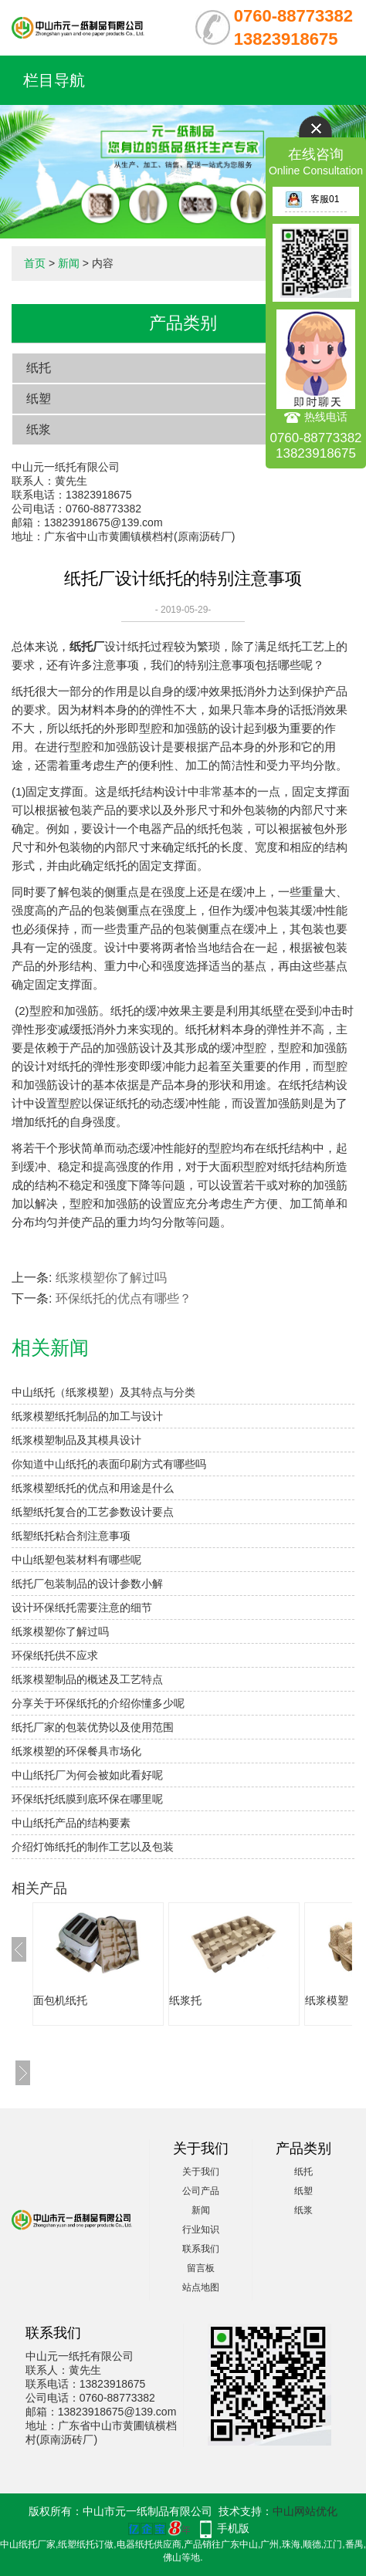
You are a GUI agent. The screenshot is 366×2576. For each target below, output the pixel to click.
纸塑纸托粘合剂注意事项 (71, 1536)
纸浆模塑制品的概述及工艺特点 (87, 1679)
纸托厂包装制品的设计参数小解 (87, 1583)
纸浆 (38, 429)
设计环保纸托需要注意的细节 (82, 1607)
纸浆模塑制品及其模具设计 (76, 1440)
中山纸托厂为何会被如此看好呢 (87, 1775)
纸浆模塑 (326, 2000)
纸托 (38, 367)
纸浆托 (185, 2000)
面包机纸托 (60, 2000)
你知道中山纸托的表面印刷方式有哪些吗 (109, 1464)
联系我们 (200, 2248)
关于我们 (200, 2171)
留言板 (201, 2268)
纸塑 (38, 398)
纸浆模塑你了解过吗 (111, 1277)
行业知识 (200, 2229)
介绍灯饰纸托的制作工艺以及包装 (93, 1847)
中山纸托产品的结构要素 (71, 1823)
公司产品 (200, 2191)
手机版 (233, 2528)
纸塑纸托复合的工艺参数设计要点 (93, 1512)
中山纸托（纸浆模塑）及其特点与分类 (103, 1392)
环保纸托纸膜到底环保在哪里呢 (87, 1799)
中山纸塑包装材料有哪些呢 (76, 1559)
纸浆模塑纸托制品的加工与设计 (87, 1416)
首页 (35, 263)
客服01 (312, 199)
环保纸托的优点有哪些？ (123, 1298)
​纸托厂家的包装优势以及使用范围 (93, 1727)
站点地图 (200, 2287)
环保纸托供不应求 (55, 1655)
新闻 (69, 263)
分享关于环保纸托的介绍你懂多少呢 (98, 1703)
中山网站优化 (305, 2511)
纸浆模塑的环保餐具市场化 (76, 1751)
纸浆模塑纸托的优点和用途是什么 (93, 1488)
